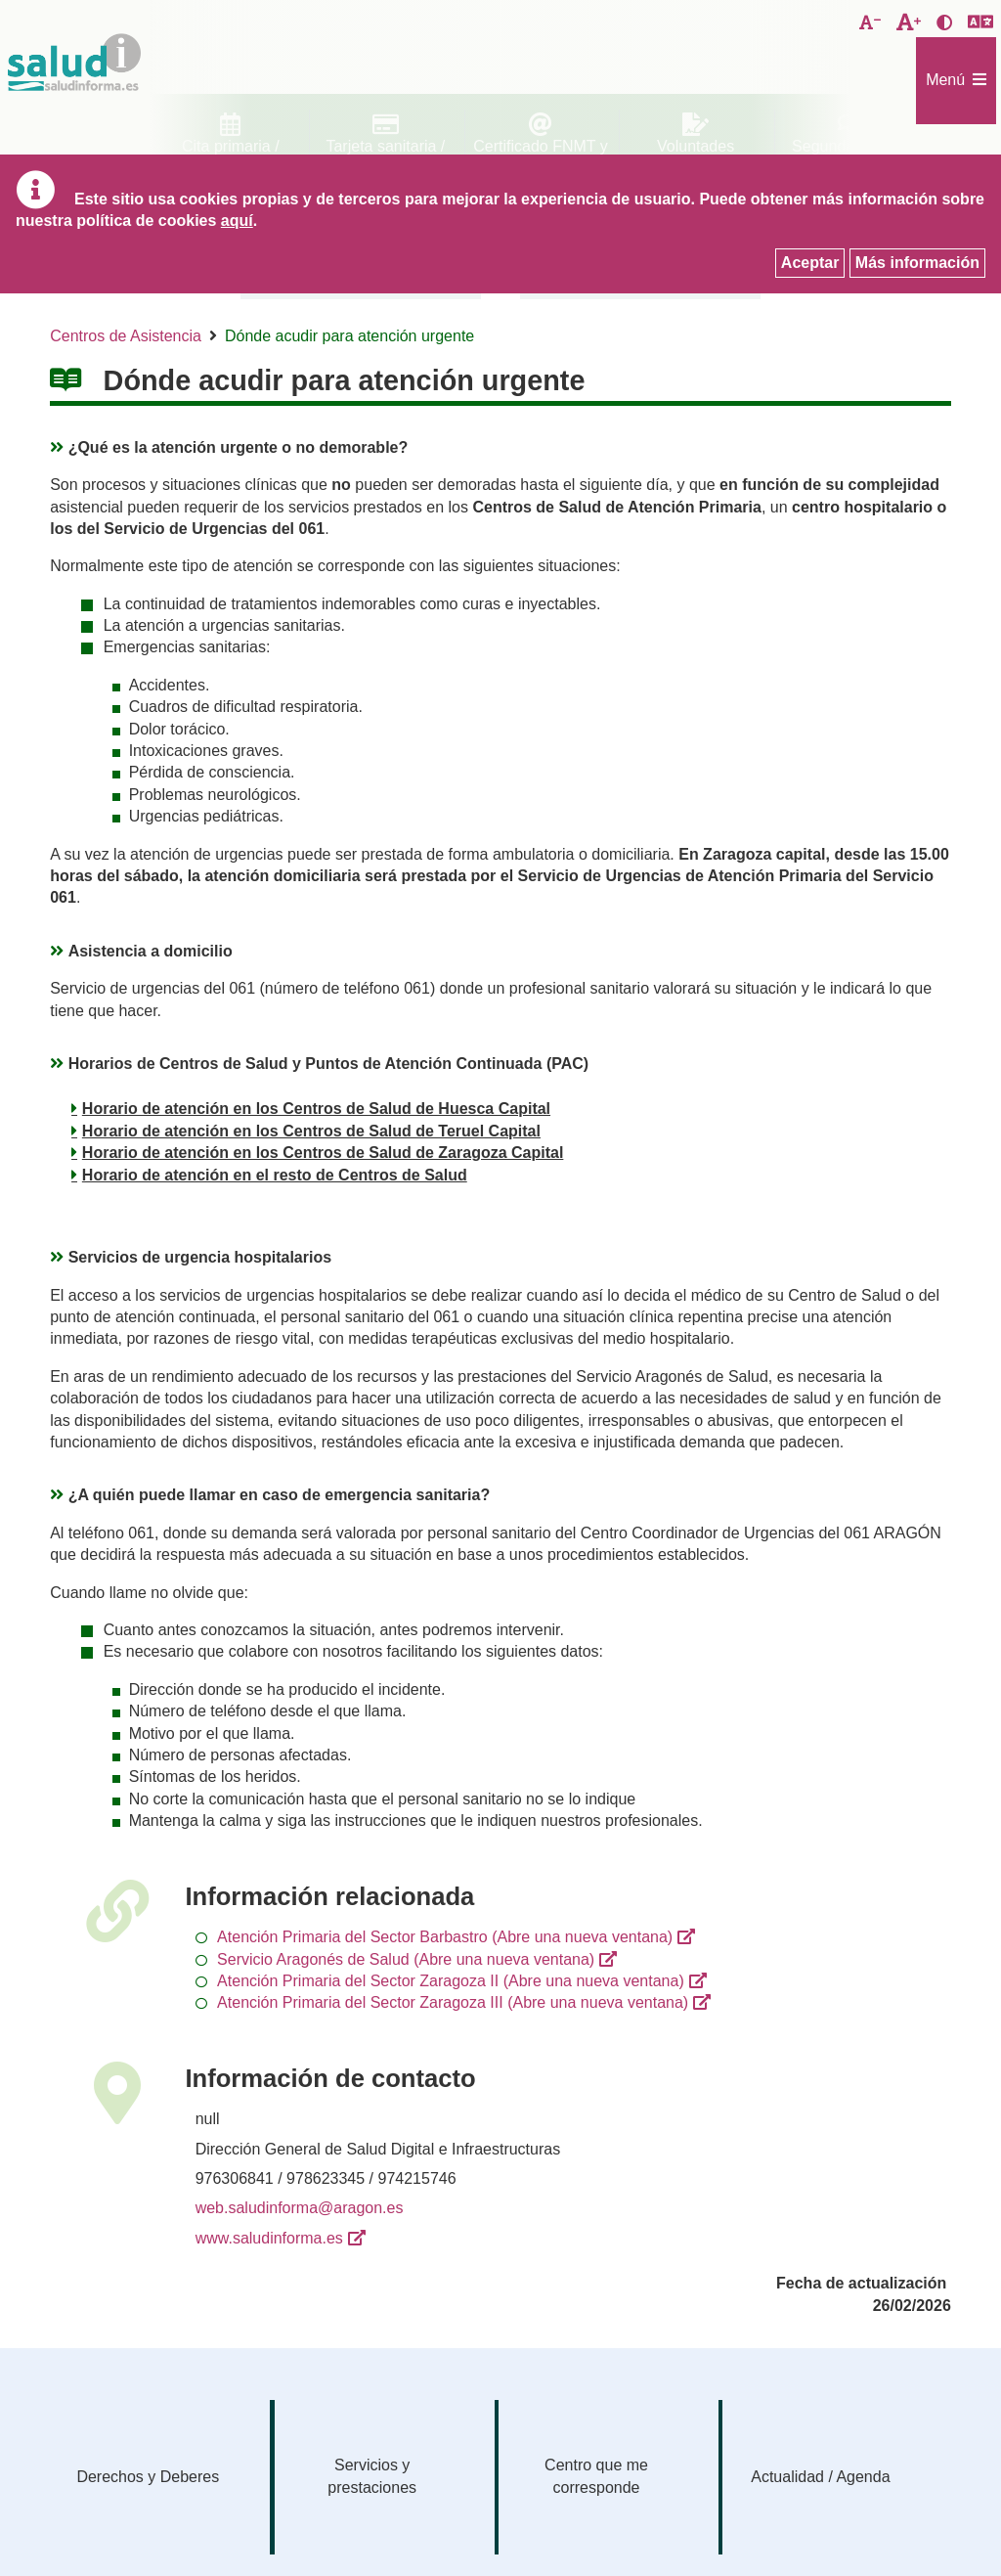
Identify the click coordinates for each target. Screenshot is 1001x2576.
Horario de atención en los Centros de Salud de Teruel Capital (311, 1131)
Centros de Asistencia (125, 336)
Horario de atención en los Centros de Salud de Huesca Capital (316, 1108)
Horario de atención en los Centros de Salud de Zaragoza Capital (323, 1152)
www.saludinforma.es (269, 2238)
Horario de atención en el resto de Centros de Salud (274, 1175)
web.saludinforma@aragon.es (300, 2207)
